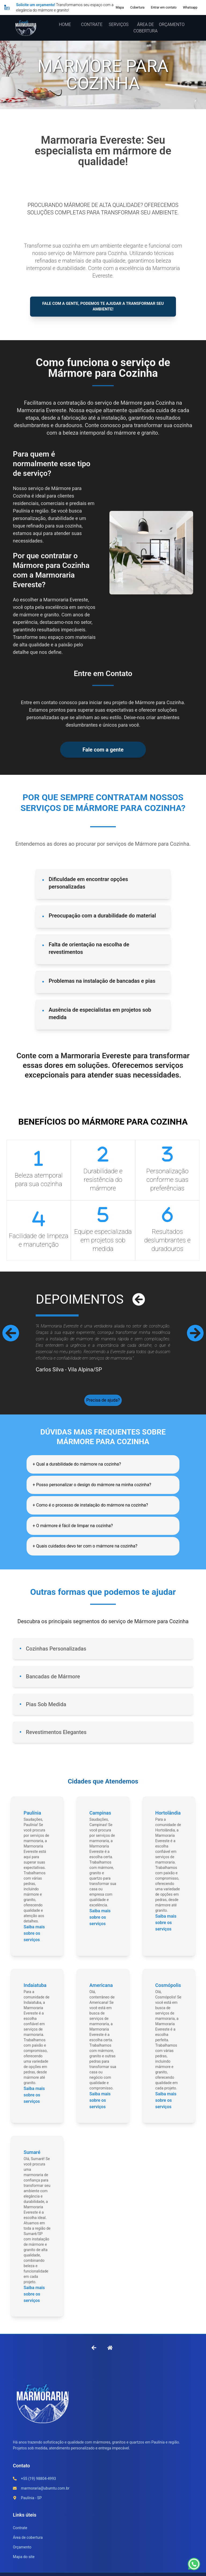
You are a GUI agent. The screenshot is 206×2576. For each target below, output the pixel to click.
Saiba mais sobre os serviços (34, 1945)
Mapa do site (24, 2569)
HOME (65, 24)
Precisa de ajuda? (103, 1405)
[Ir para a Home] (110, 2359)
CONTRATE (91, 24)
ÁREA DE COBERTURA (145, 27)
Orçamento (22, 2559)
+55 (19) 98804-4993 (38, 2490)
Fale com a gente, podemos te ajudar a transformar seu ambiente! (103, 308)
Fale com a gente (102, 753)
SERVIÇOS (118, 24)
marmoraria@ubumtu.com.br (45, 2500)
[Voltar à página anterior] (94, 2359)
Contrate (20, 2540)
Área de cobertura (28, 2549)
